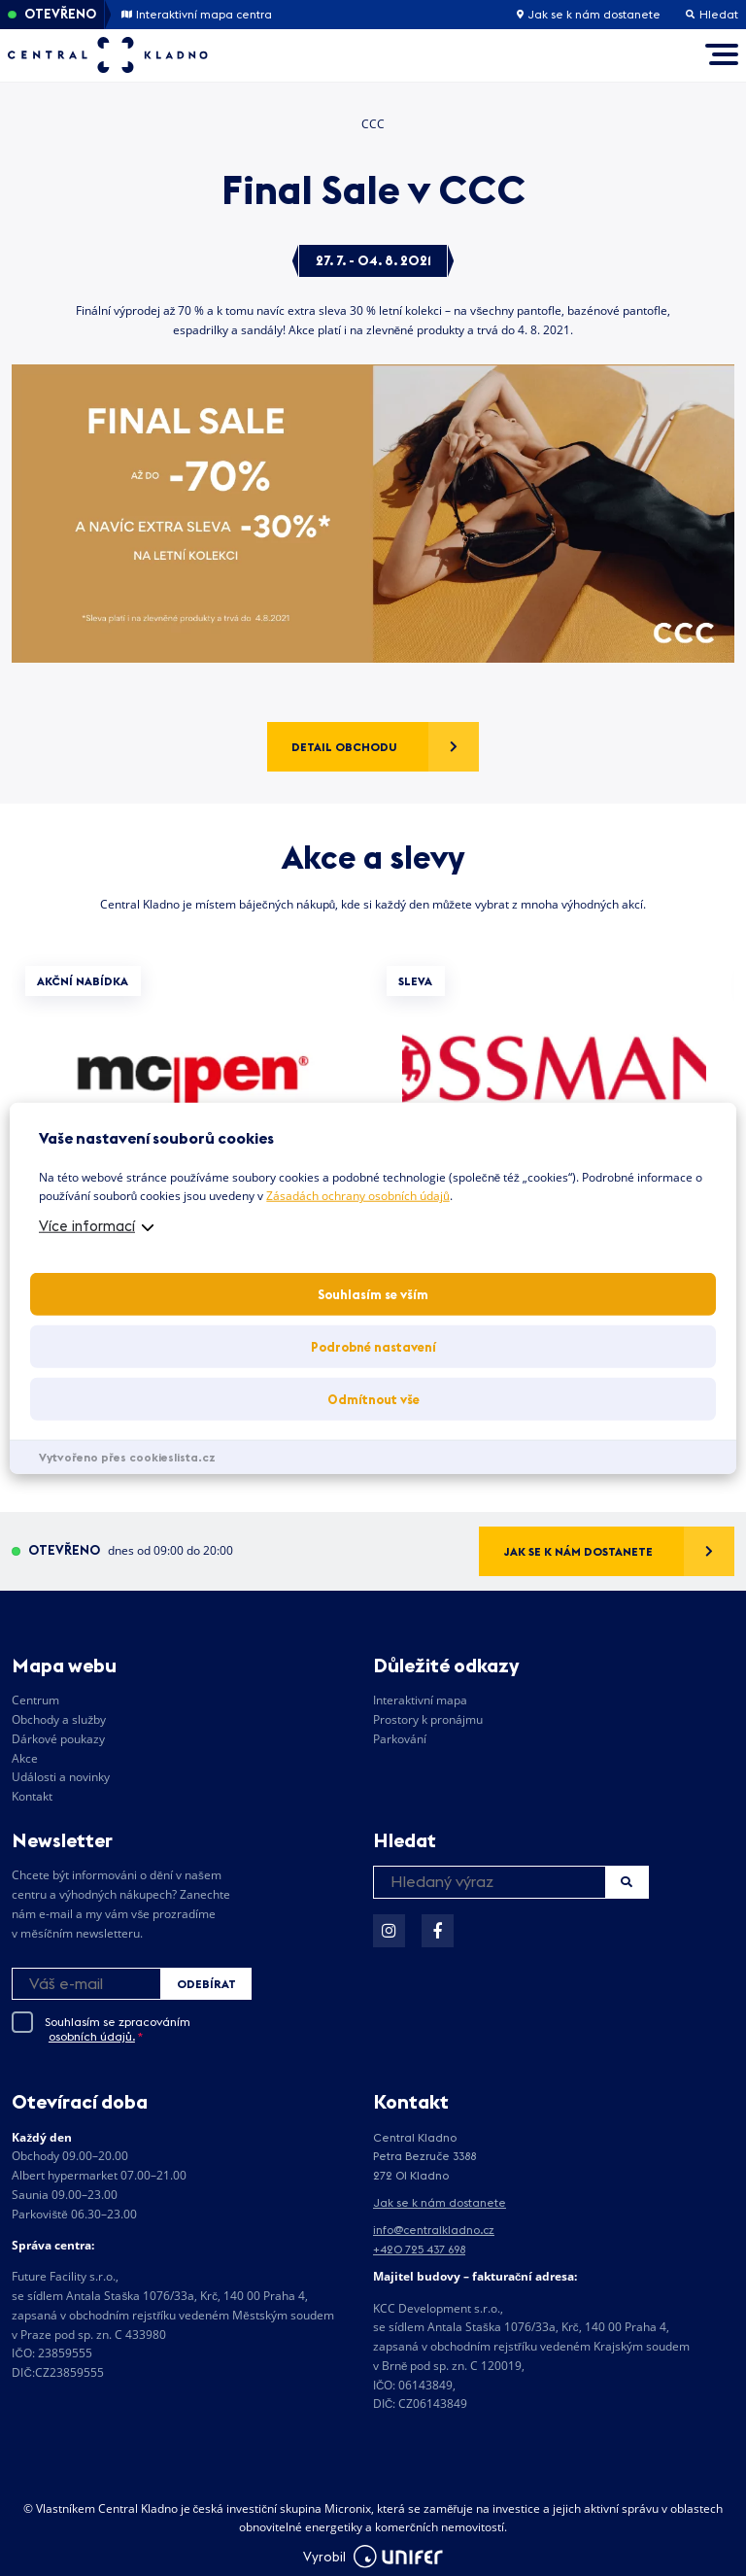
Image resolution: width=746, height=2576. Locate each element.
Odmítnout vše (373, 1399)
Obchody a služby (59, 1719)
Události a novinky (61, 1776)
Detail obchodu (344, 746)
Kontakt (32, 1796)
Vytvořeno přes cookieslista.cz (127, 1457)
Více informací (87, 1226)
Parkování (399, 1739)
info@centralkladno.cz (433, 2229)
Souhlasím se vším (373, 1294)
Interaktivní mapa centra (196, 14)
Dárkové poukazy (58, 1739)
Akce (25, 1758)
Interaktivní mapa (420, 1700)
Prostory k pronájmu (428, 1719)
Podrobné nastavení (373, 1347)
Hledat (626, 1882)
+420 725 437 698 (419, 2249)
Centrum (35, 1700)
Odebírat (206, 1983)
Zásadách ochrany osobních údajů (357, 1195)
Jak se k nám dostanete (589, 14)
